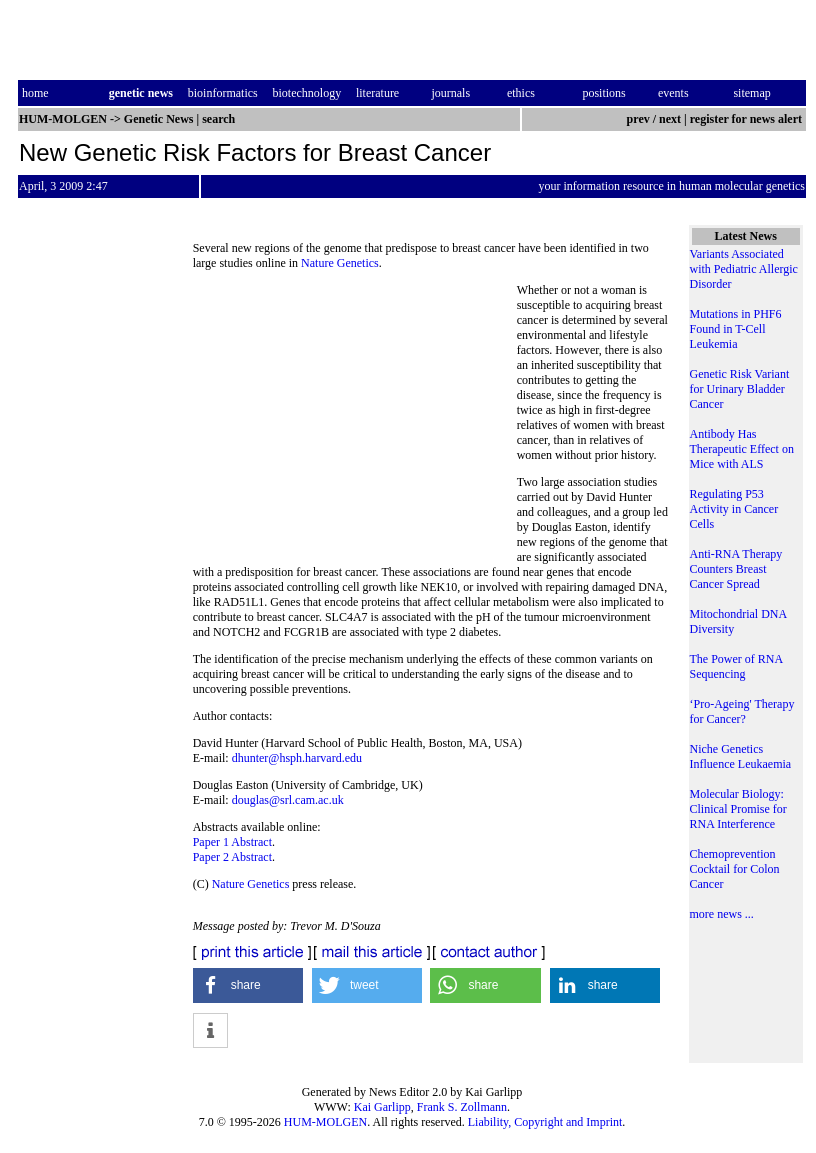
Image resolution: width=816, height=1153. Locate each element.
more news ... (722, 914)
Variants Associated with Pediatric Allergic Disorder (744, 269)
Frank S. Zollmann (462, 1107)
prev (638, 119)
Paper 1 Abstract (232, 842)
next (670, 119)
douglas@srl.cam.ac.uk (288, 800)
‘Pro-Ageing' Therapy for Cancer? (742, 711)
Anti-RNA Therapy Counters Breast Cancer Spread (736, 569)
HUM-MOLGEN (325, 1122)
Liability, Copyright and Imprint (545, 1122)
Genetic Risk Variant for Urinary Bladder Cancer (740, 389)
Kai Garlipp (382, 1107)
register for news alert (747, 119)
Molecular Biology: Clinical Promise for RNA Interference (738, 809)
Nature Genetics (340, 263)
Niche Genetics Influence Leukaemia (741, 756)
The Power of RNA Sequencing (736, 666)
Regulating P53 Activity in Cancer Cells (734, 509)
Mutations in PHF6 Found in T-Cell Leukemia (736, 329)
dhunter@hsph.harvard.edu (297, 758)
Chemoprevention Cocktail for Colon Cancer (735, 869)
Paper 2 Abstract (232, 857)
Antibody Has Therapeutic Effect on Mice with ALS (742, 449)
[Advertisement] (355, 420)
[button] (248, 985)
